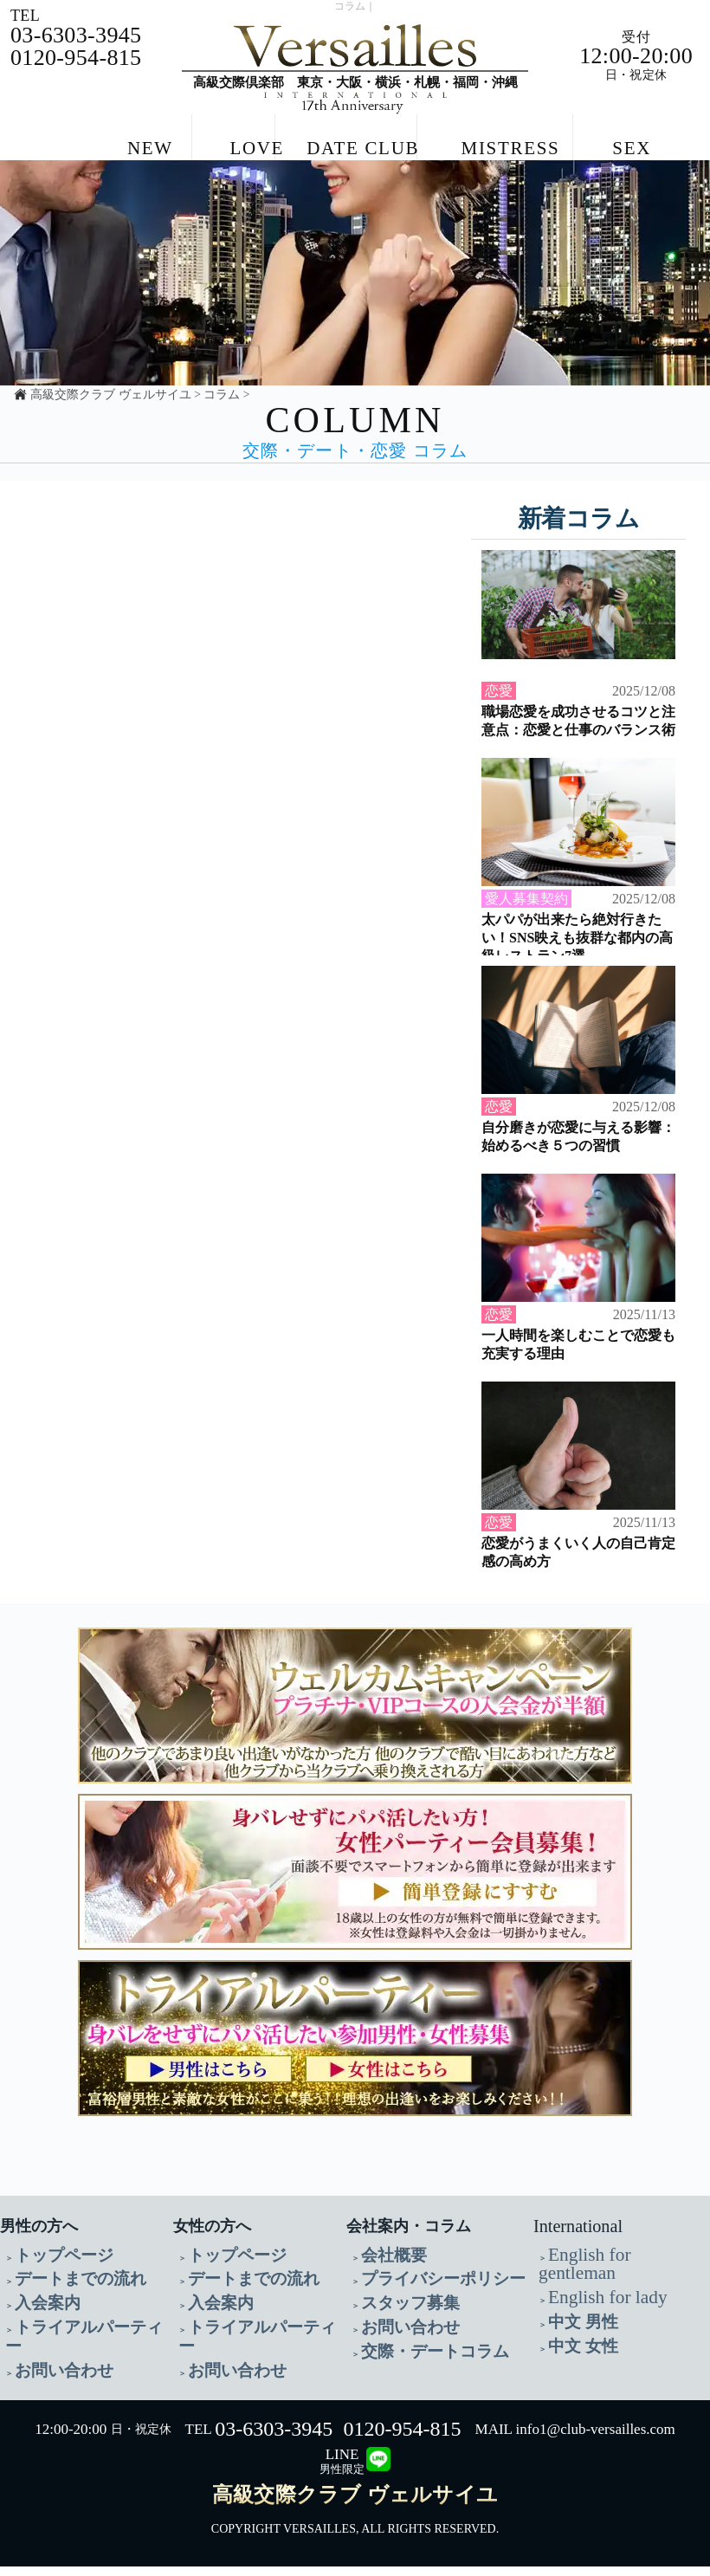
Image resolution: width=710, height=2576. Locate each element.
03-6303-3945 (273, 2438)
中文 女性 (574, 2359)
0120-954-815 (403, 2438)
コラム (221, 438)
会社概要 (385, 2297)
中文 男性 (574, 2339)
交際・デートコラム (415, 2380)
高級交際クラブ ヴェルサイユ (110, 438)
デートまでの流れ (63, 2318)
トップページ (51, 2297)
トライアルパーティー (75, 2359)
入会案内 (39, 2339)
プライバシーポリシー (421, 2318)
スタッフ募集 (397, 2339)
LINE (342, 2471)
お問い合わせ (51, 2380)
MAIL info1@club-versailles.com (575, 2438)
